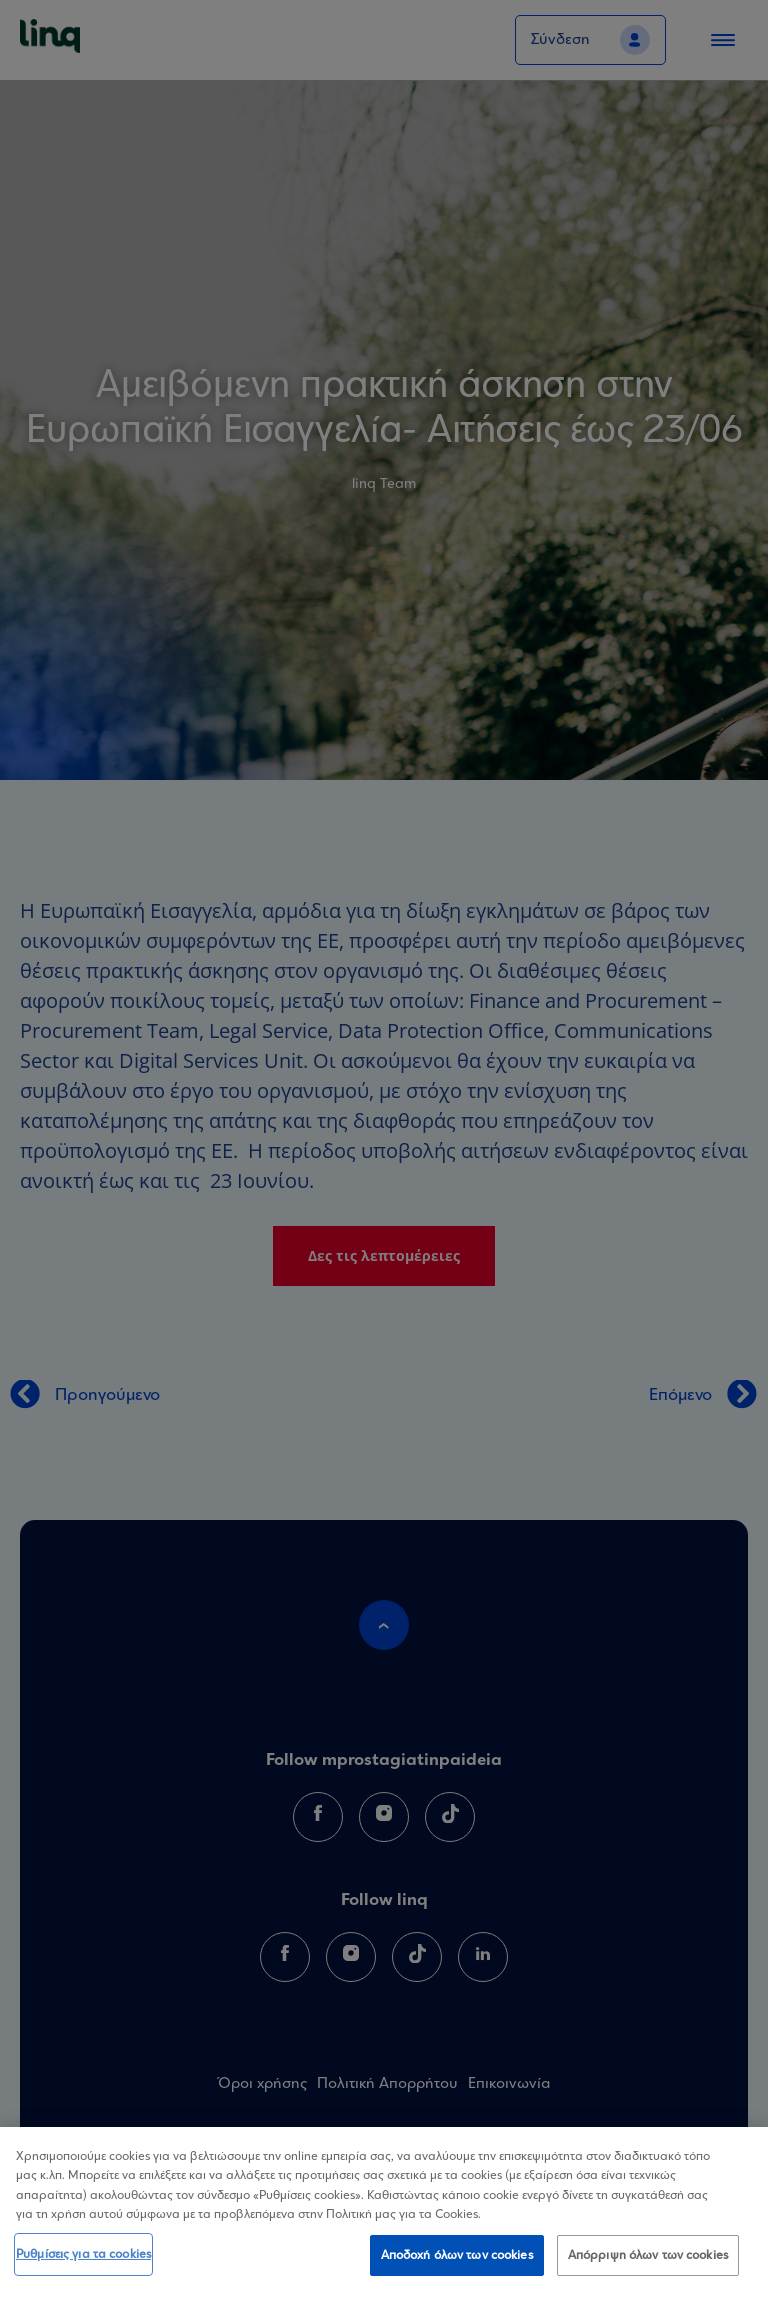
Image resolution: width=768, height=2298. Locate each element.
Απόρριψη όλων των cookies (648, 2266)
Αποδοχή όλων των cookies (457, 2266)
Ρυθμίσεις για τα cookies (83, 2265)
